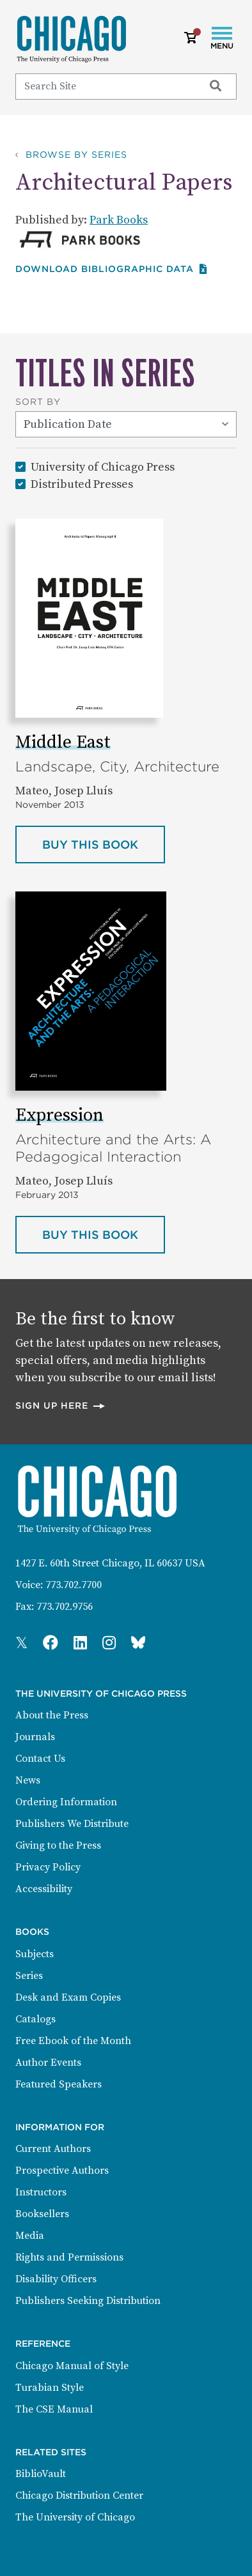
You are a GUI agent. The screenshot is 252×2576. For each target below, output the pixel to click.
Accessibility (43, 1889)
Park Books (119, 220)
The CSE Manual (54, 2409)
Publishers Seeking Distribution (88, 2300)
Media (29, 2235)
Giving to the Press (58, 1845)
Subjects (34, 1954)
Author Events (48, 2062)
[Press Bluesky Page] (138, 1643)
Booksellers (42, 2214)
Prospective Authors (62, 2170)
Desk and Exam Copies (68, 1997)
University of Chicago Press (103, 466)
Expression (59, 1115)
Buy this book (85, 850)
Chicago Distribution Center (79, 2495)
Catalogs (35, 2019)
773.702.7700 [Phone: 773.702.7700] (73, 1585)
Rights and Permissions (69, 2257)
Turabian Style (49, 2387)
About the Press (51, 1715)
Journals (35, 1737)
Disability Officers (56, 2279)
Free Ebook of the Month (73, 2040)
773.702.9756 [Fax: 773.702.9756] (64, 1606)
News (27, 1780)
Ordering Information (66, 1802)
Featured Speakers (58, 2084)
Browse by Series (76, 154)
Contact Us (40, 1758)
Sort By (38, 401)
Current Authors (53, 2148)
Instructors (41, 2192)
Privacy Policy (48, 1867)
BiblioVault (40, 2473)
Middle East (63, 742)
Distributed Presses (82, 484)
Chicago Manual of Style (72, 2366)
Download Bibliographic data (112, 269)
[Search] (104, 86)
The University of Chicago (75, 2517)
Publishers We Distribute (72, 1823)
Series (29, 1975)
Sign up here (60, 1405)
